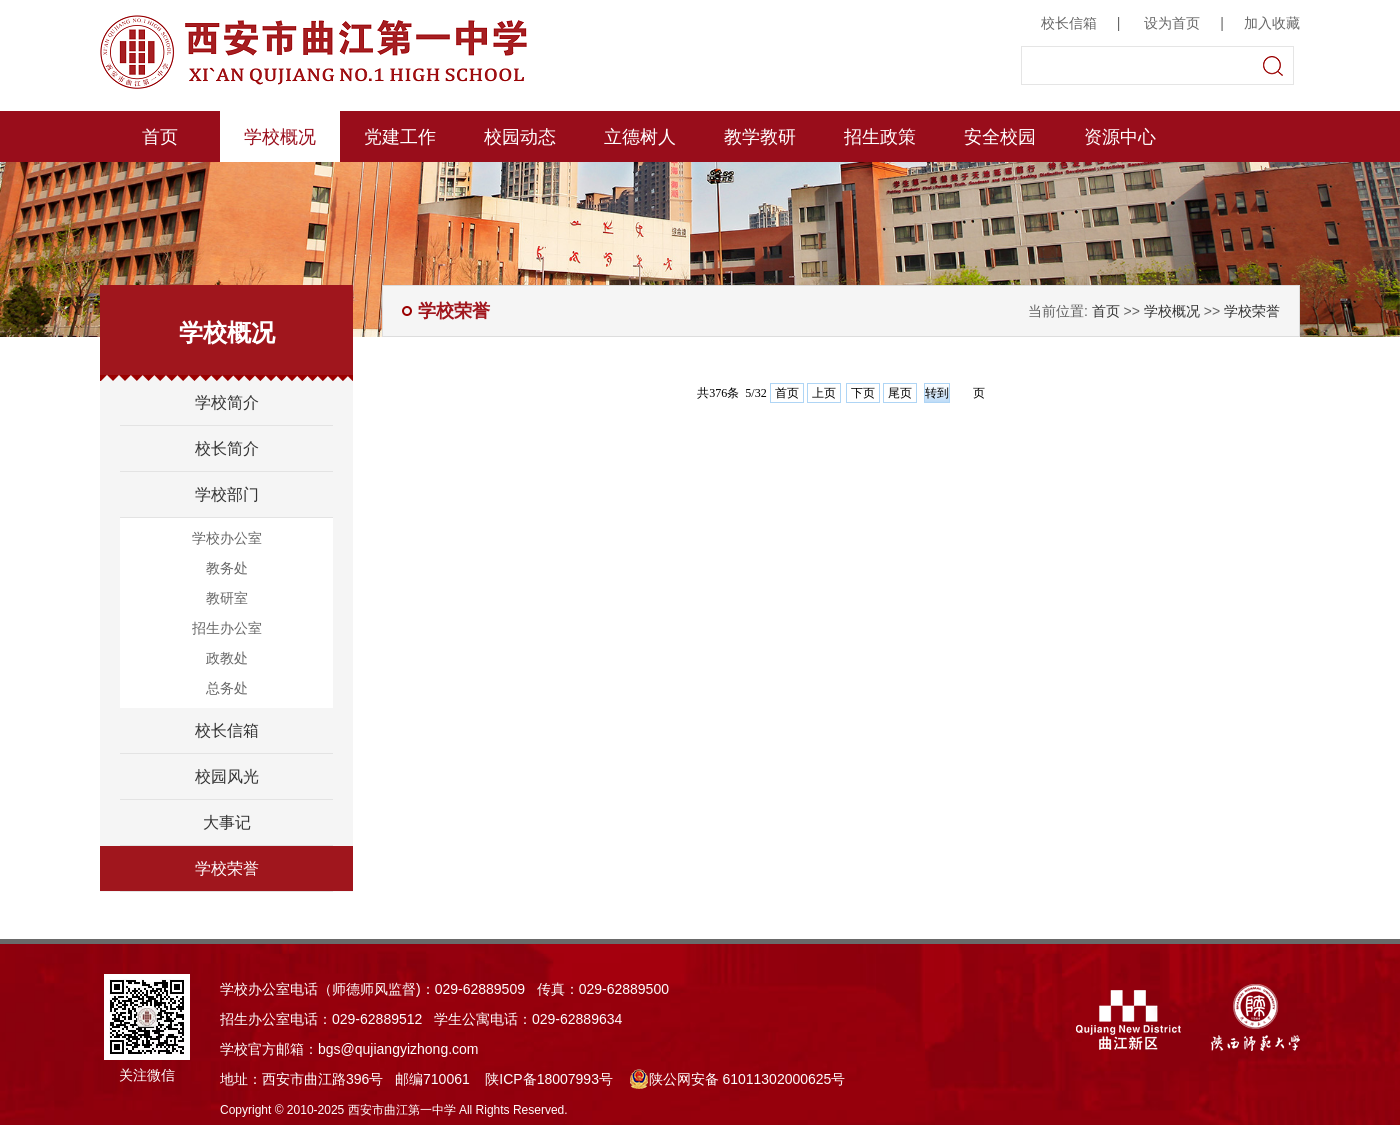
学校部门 (227, 494)
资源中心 (1120, 137)
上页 (824, 393)
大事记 (227, 822)
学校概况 (280, 137)
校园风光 (227, 776)
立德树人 (640, 137)
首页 (160, 137)
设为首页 (1172, 23)
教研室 (227, 598)
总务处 (227, 688)
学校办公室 (227, 538)
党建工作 (400, 137)
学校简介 (227, 402)
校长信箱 (1069, 23)
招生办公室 (227, 628)
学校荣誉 (227, 868)
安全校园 (1000, 137)
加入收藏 (1272, 23)
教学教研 (760, 137)
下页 (863, 393)
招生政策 (880, 137)
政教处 (227, 658)
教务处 (227, 568)
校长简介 (227, 448)
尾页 (900, 393)
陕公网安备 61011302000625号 (737, 1079)
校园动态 (520, 137)
